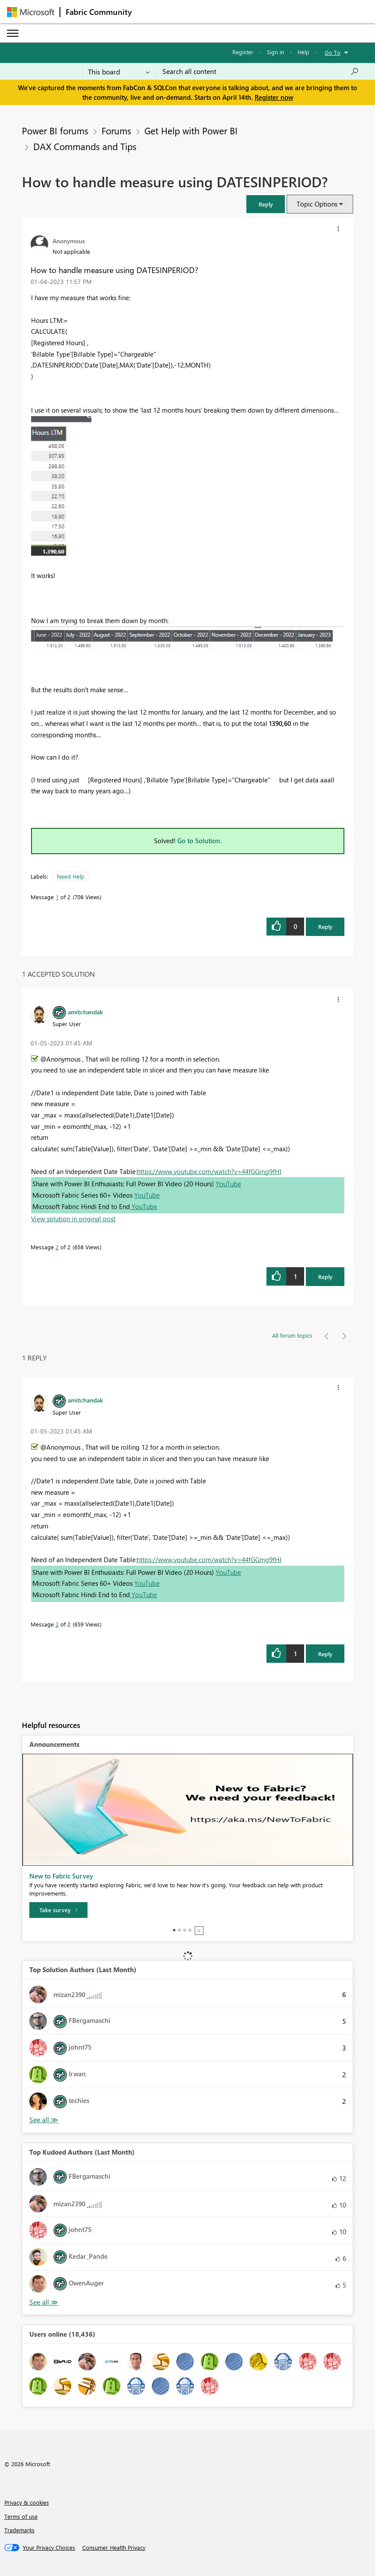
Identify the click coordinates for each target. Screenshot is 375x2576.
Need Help (70, 876)
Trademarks (19, 2530)
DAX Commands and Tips (85, 146)
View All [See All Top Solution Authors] (43, 2120)
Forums (116, 130)
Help (303, 52)
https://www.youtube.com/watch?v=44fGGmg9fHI (209, 1171)
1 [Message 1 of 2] (57, 897)
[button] (265, 204)
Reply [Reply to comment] (325, 1276)
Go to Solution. (199, 840)
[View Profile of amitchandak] (85, 1011)
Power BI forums (55, 130)
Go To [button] (332, 52)
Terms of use (21, 2516)
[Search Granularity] (119, 71)
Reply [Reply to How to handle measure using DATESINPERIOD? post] (325, 926)
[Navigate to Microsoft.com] (30, 12)
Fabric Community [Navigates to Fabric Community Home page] (99, 12)
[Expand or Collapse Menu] (12, 33)
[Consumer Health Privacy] (113, 2547)
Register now (274, 97)
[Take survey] (58, 1910)
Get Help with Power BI (191, 130)
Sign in (275, 52)
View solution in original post (73, 1218)
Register (242, 52)
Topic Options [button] (317, 204)
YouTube (228, 1183)
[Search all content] (260, 71)
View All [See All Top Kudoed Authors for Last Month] (43, 2302)
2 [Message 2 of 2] (57, 1247)
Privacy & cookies (26, 2502)
